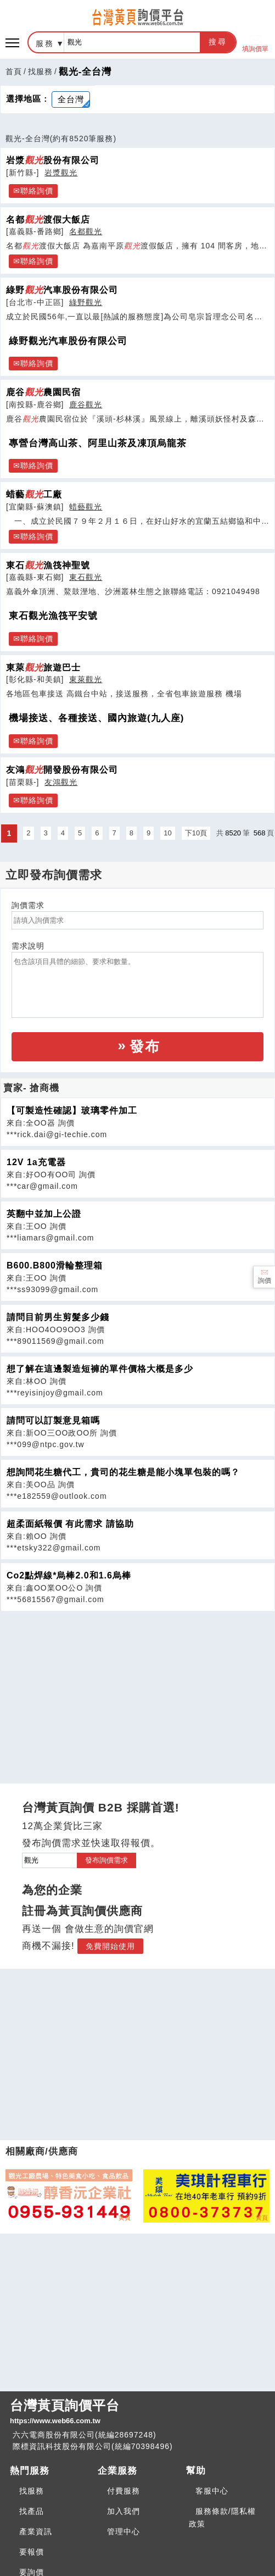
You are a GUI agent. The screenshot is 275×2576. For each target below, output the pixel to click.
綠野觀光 (85, 302)
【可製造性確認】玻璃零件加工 (72, 1110)
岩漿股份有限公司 (52, 160)
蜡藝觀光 (85, 506)
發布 (145, 1046)
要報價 (31, 2551)
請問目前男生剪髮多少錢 (58, 1317)
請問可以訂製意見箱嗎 (53, 1420)
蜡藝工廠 (34, 494)
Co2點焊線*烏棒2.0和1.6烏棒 (69, 1575)
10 (167, 833)
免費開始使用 (110, 1946)
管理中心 (123, 2531)
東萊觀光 (85, 679)
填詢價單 (255, 42)
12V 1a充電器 (36, 1162)
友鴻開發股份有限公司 (62, 769)
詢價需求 (28, 905)
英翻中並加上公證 (44, 1213)
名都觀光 (85, 231)
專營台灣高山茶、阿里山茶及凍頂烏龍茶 (98, 443)
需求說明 (28, 945)
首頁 (13, 71)
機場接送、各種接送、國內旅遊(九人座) (96, 718)
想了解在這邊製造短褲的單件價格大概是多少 (100, 1368)
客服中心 (211, 2490)
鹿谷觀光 (85, 404)
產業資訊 (35, 2531)
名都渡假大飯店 (48, 219)
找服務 (40, 71)
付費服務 (123, 2490)
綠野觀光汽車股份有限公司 (68, 341)
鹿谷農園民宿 (43, 392)
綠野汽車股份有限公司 (62, 290)
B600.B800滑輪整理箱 (55, 1265)
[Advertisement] (137, 1688)
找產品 (31, 2511)
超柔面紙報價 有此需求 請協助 (70, 1523)
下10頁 (196, 833)
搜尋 (218, 41)
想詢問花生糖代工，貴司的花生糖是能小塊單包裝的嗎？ (123, 1472)
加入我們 (123, 2511)
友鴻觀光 (60, 782)
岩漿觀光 (60, 172)
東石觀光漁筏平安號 (53, 616)
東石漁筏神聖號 (48, 565)
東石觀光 (85, 577)
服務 (45, 43)
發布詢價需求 (106, 1860)
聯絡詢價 (36, 190)
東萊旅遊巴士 (43, 667)
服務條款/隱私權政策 (222, 2517)
